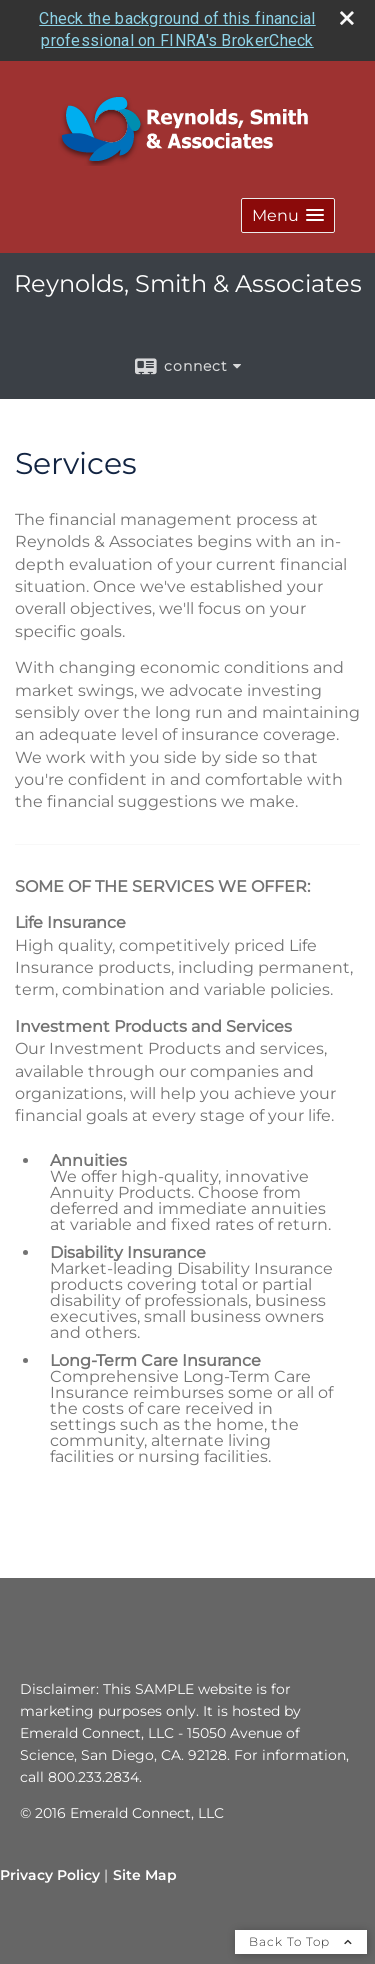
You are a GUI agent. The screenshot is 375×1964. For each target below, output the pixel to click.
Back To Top (301, 1941)
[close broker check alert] (347, 18)
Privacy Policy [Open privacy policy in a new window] (50, 1875)
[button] (288, 215)
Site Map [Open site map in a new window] (145, 1875)
